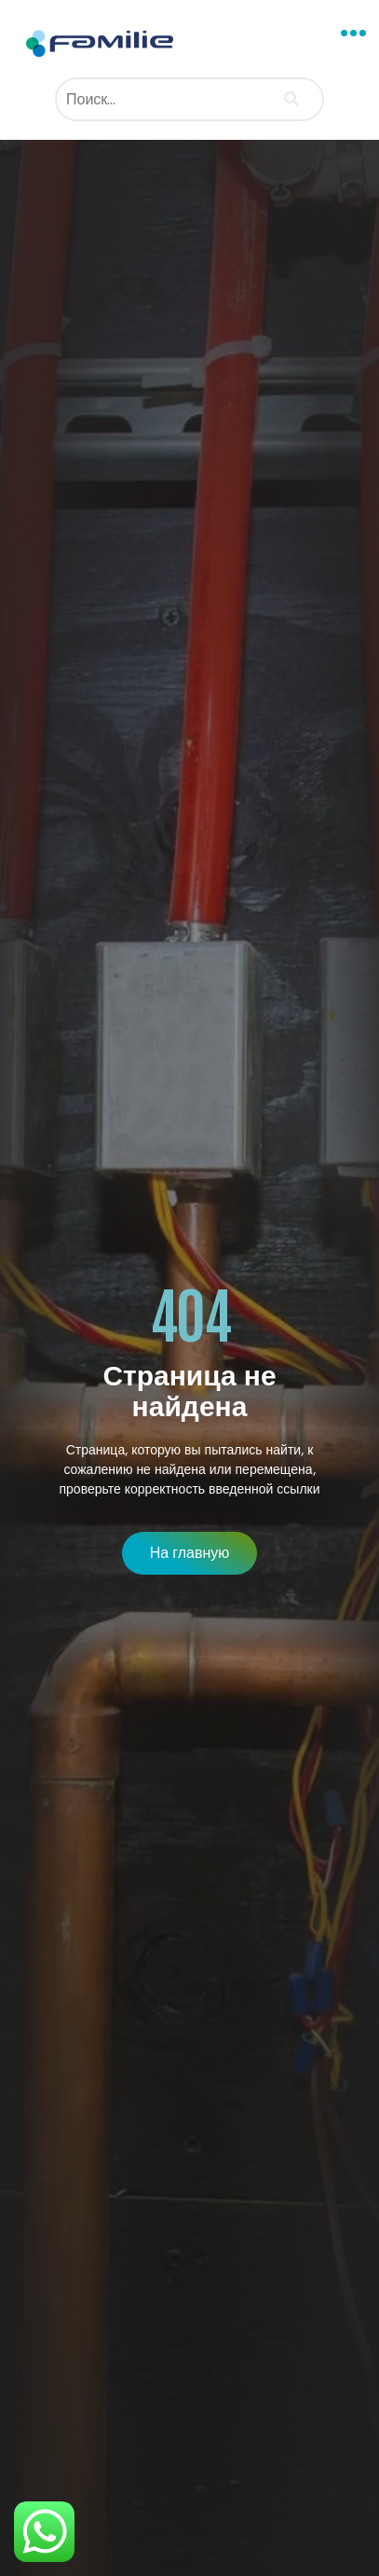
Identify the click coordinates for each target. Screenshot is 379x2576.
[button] (354, 33)
